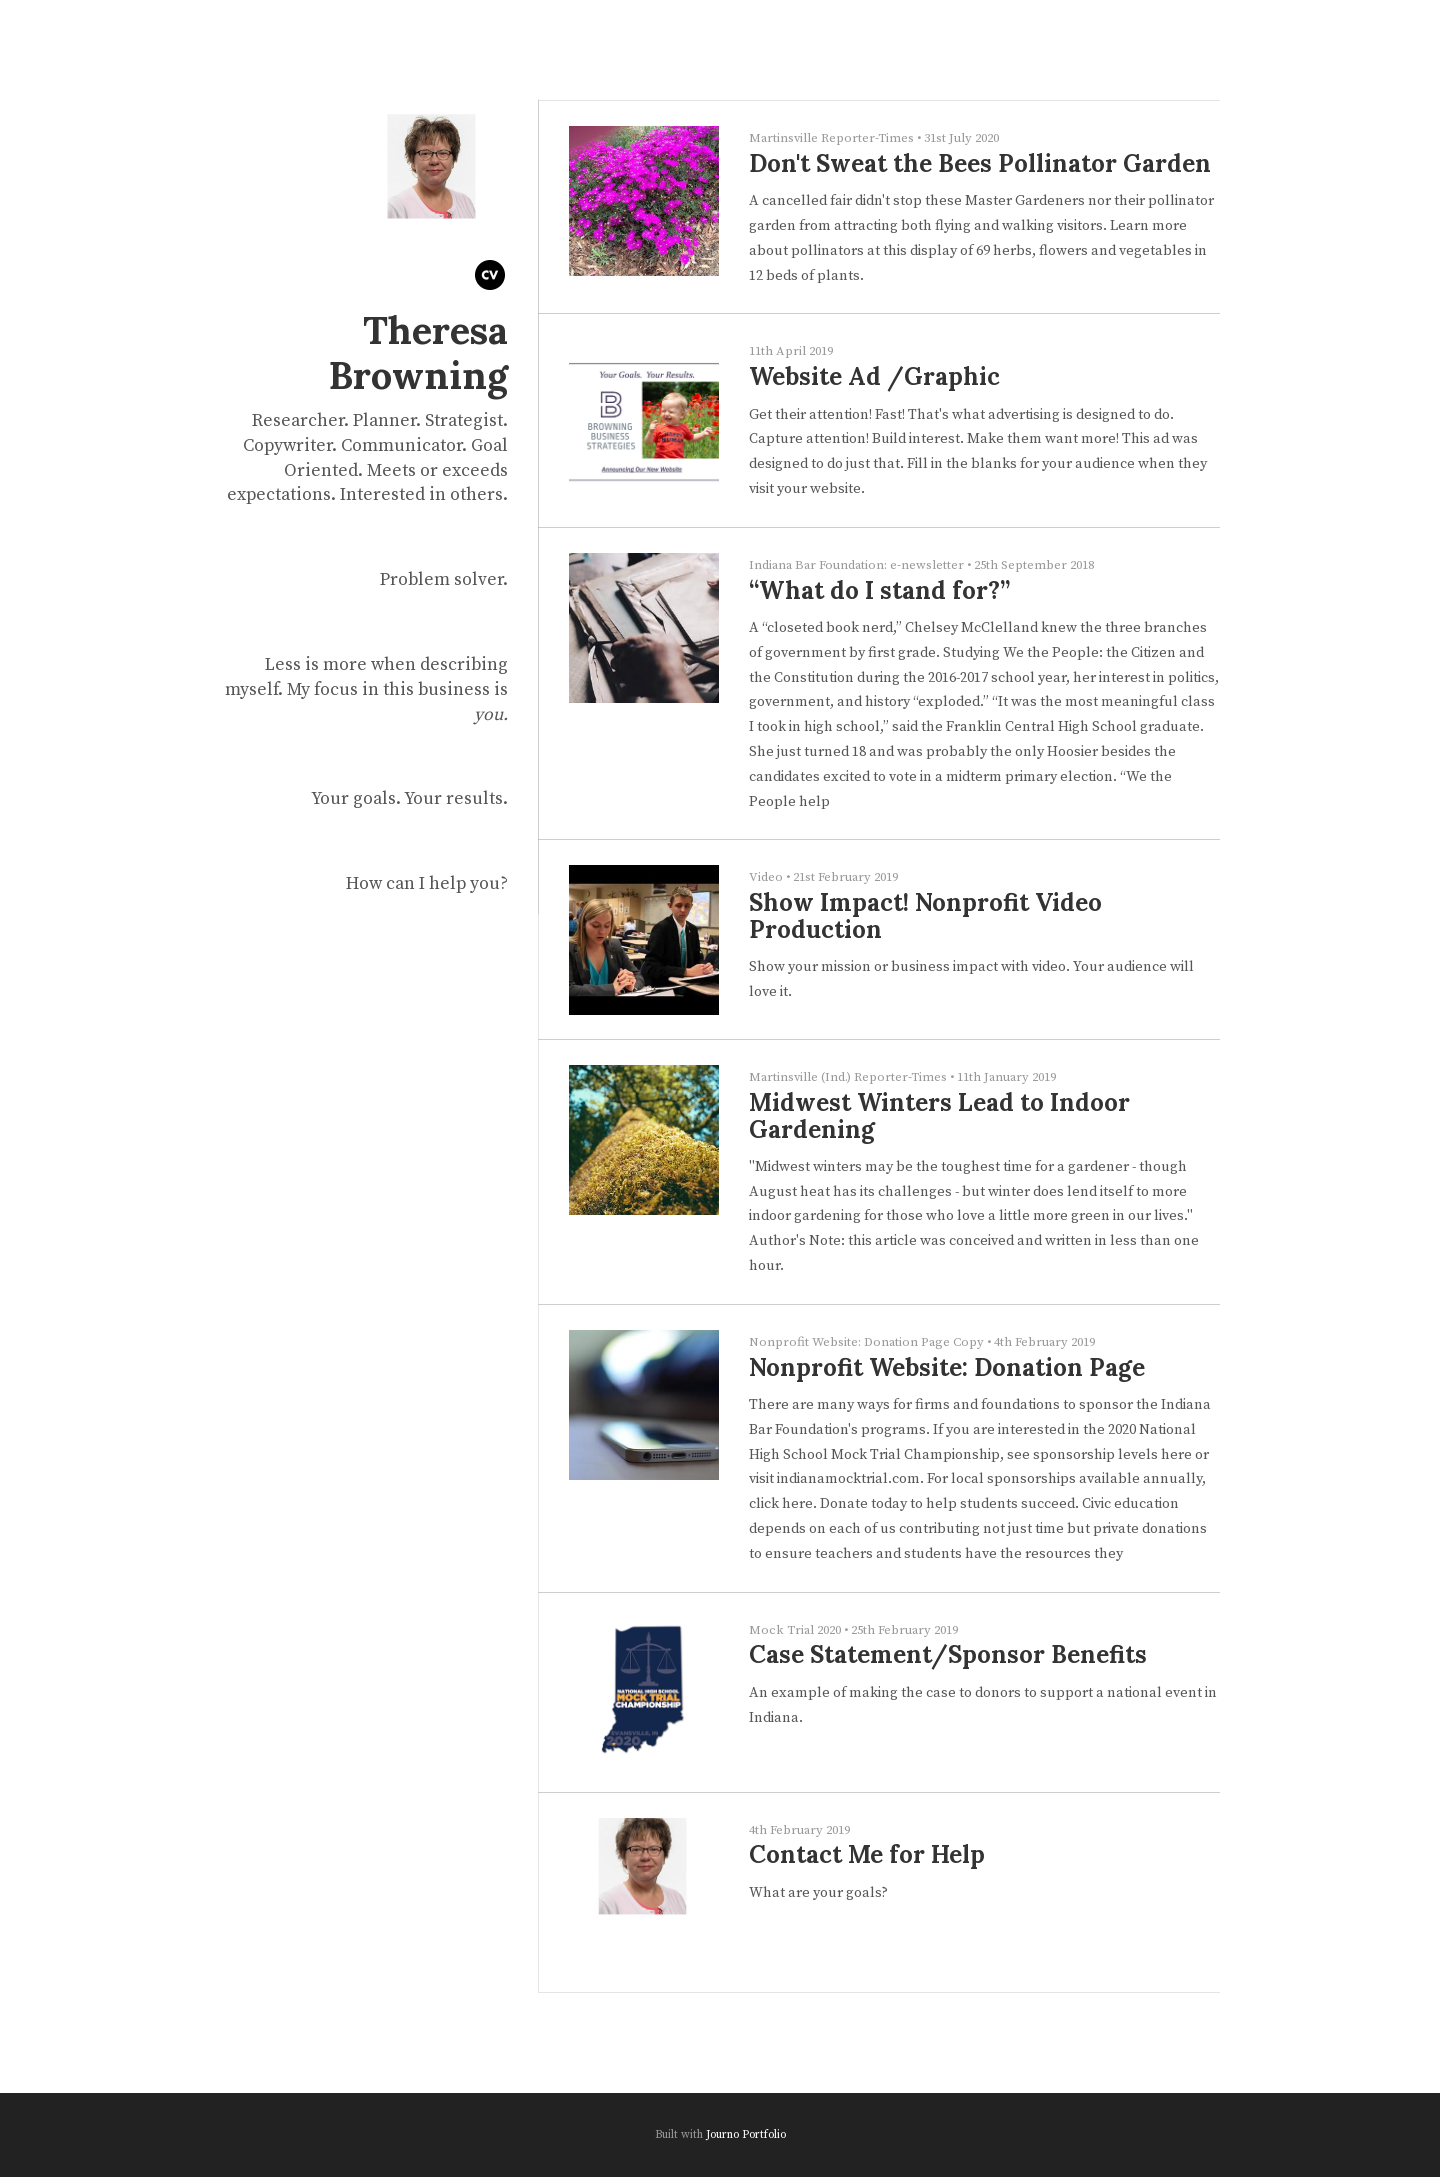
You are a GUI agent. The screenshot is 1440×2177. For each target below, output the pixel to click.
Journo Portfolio (746, 2134)
